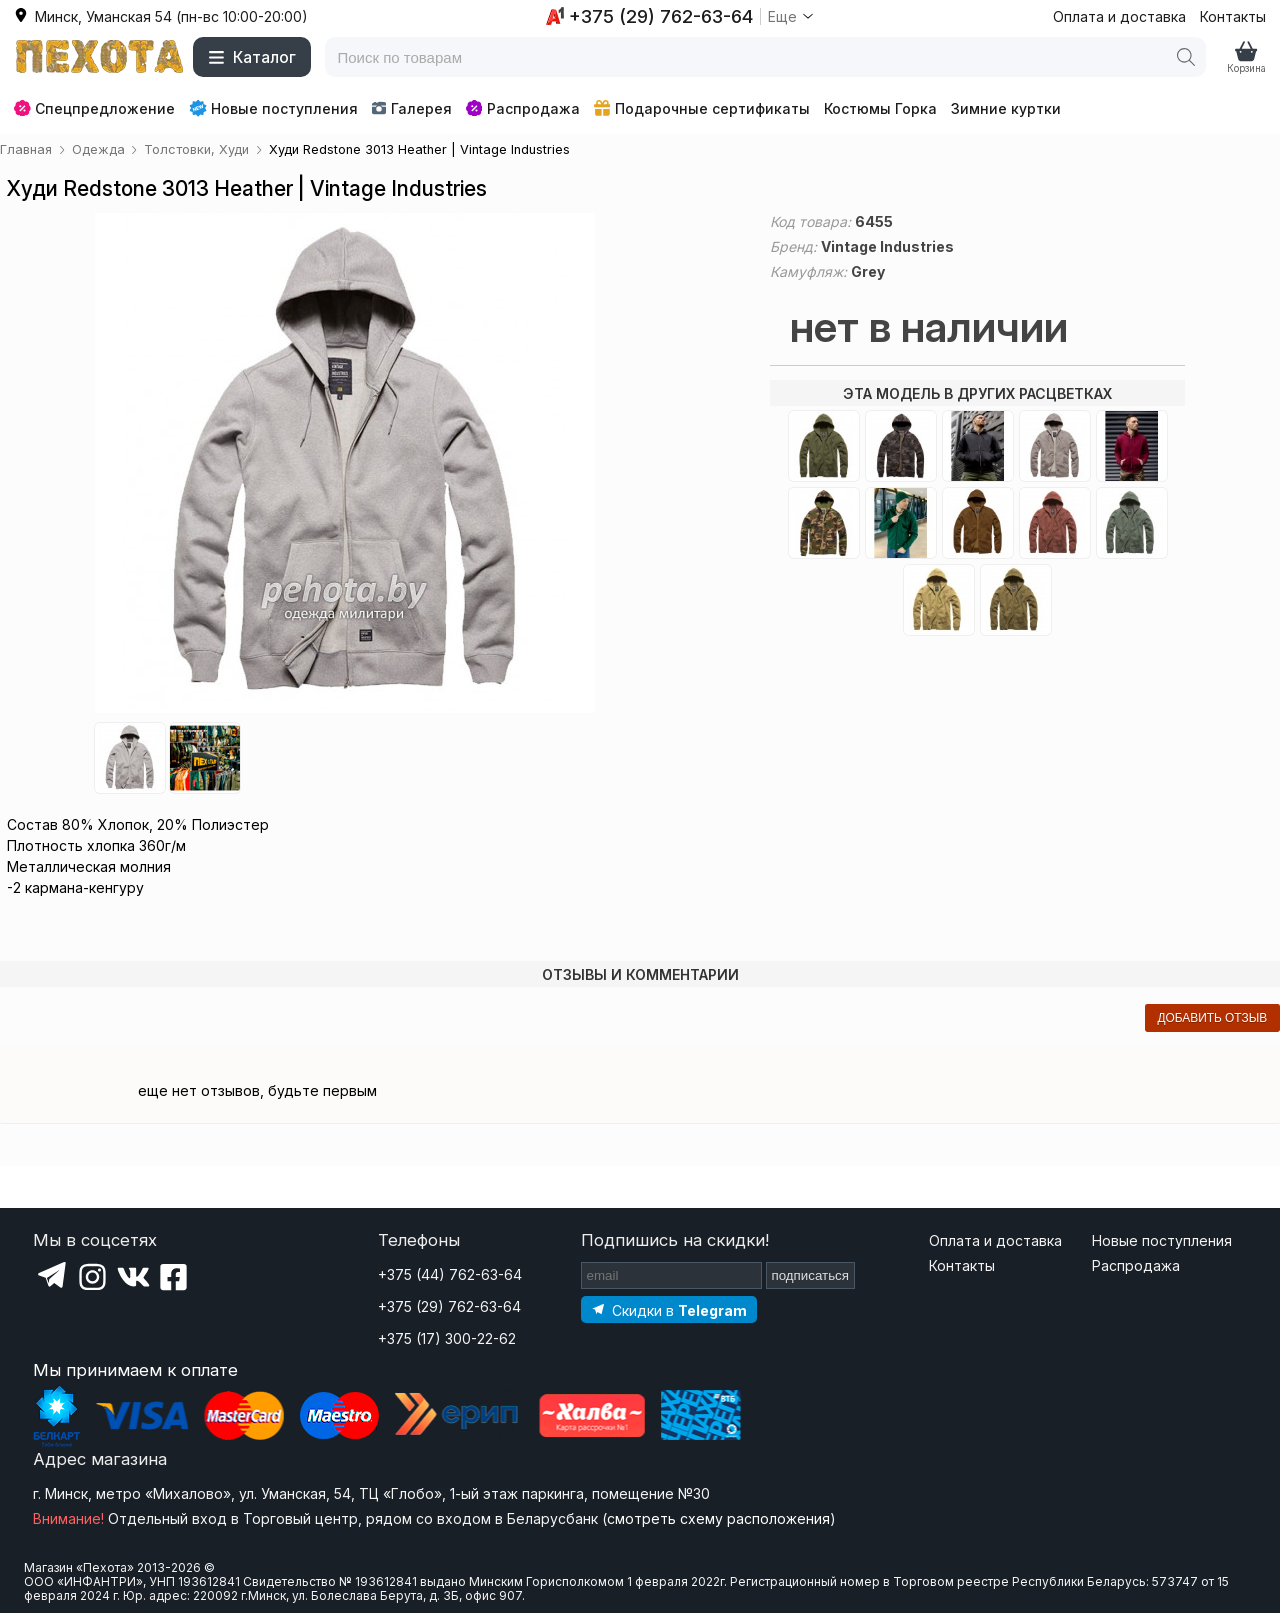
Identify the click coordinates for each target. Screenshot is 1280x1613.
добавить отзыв (1212, 1018)
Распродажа (523, 108)
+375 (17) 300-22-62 (447, 1338)
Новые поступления (273, 108)
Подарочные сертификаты (702, 108)
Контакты (1233, 16)
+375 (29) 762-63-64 (449, 1306)
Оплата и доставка (1119, 16)
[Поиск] (1186, 57)
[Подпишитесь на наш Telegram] (669, 1309)
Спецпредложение (94, 108)
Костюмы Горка (880, 108)
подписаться (811, 1275)
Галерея (411, 108)
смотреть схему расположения (718, 1518)
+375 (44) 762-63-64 (450, 1274)
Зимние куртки (1006, 108)
